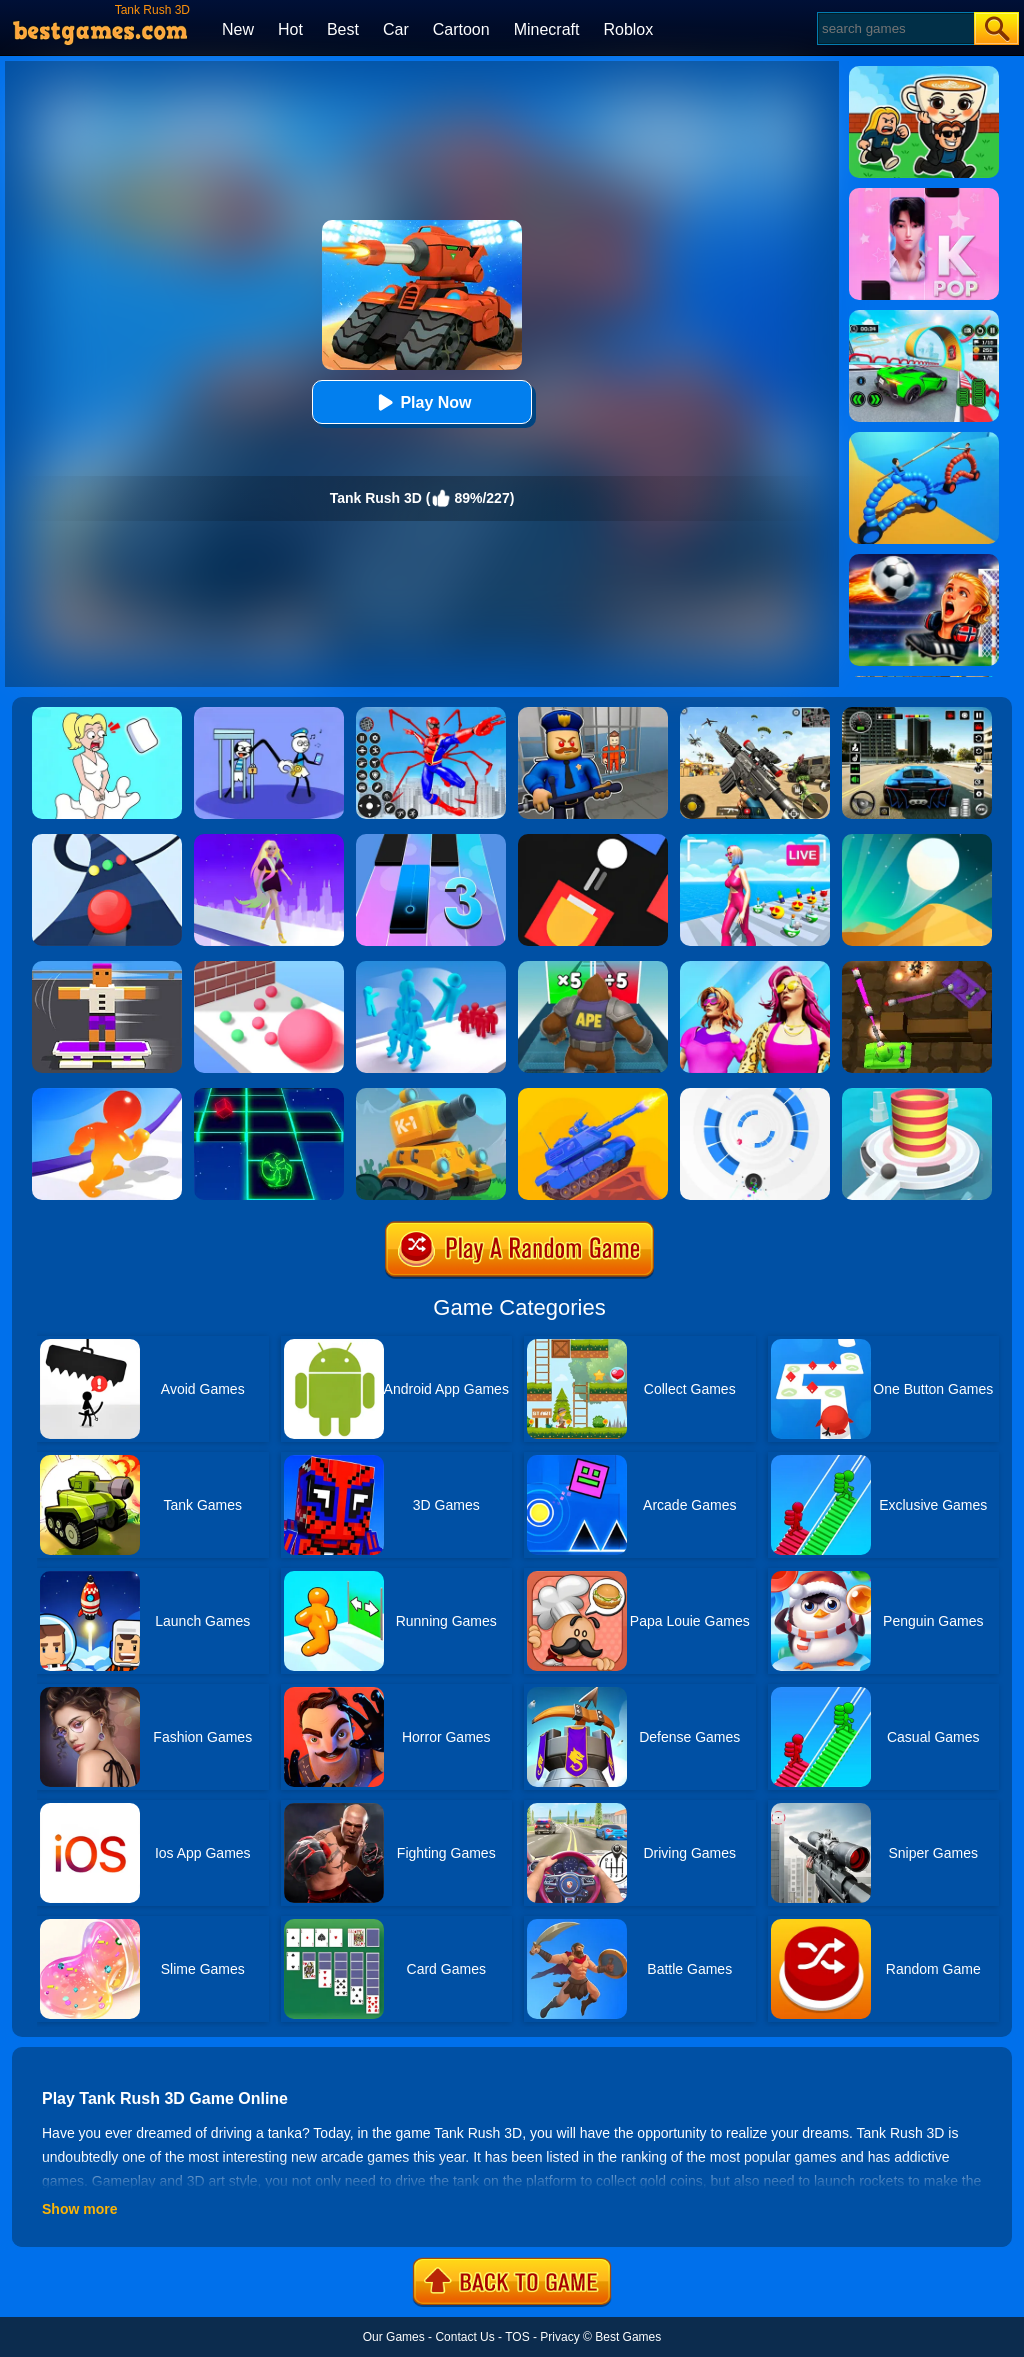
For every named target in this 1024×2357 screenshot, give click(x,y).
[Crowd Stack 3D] (431, 968)
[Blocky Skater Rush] (107, 968)
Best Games (628, 2337)
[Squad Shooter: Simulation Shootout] (755, 714)
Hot (290, 29)
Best (343, 29)
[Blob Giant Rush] (107, 1095)
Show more (79, 2209)
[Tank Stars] (593, 1095)
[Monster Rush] (593, 968)
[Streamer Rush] (755, 841)
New (238, 29)
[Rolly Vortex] (755, 1095)
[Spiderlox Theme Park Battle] (431, 714)
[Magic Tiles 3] (431, 841)
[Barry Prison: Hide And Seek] (593, 714)
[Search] (894, 28)
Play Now (421, 402)
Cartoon (461, 29)
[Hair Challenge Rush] (269, 841)
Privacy (559, 2337)
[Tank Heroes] (917, 968)
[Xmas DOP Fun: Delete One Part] (107, 714)
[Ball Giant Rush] (269, 968)
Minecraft (547, 29)
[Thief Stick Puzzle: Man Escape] (269, 714)
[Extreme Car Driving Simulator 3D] (917, 714)
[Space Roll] (269, 1095)
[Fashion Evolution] (755, 968)
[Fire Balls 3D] (917, 1095)
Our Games (394, 2337)
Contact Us (464, 2337)
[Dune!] (917, 841)
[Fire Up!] (593, 841)
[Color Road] (107, 841)
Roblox (628, 29)
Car (396, 29)
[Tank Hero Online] (431, 1095)
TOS (517, 2337)
